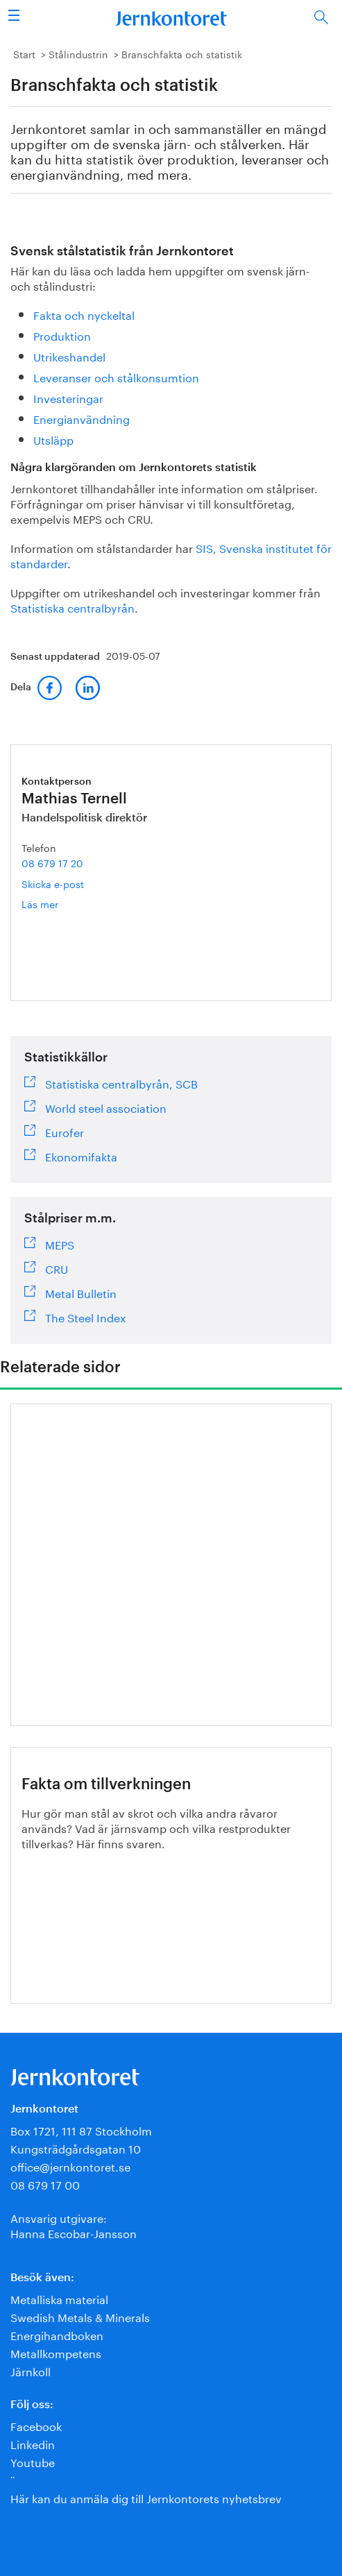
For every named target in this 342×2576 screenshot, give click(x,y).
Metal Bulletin (81, 1291)
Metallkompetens (55, 2352)
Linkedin (32, 2443)
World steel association (105, 1106)
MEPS (59, 1243)
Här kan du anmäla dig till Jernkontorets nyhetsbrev (146, 2497)
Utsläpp (53, 438)
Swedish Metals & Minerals (80, 2316)
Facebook (36, 2425)
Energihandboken (56, 2334)
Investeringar (68, 397)
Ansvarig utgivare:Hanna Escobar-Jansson (73, 2224)
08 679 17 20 (52, 862)
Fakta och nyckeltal (84, 314)
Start (24, 53)
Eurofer (64, 1131)
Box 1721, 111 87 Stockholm (81, 2129)
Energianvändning (81, 418)
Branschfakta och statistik (181, 53)
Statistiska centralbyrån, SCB (121, 1082)
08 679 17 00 (45, 2183)
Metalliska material (59, 2298)
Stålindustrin (78, 53)
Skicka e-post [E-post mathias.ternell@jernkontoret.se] (53, 883)
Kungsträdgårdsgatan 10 (75, 2147)
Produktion (62, 334)
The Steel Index (85, 1316)
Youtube (32, 2461)
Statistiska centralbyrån (72, 606)
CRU (56, 1267)
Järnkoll (30, 2370)
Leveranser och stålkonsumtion (116, 376)
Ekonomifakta (81, 1155)
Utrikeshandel (69, 355)
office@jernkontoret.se (70, 2165)
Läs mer (58, 903)
